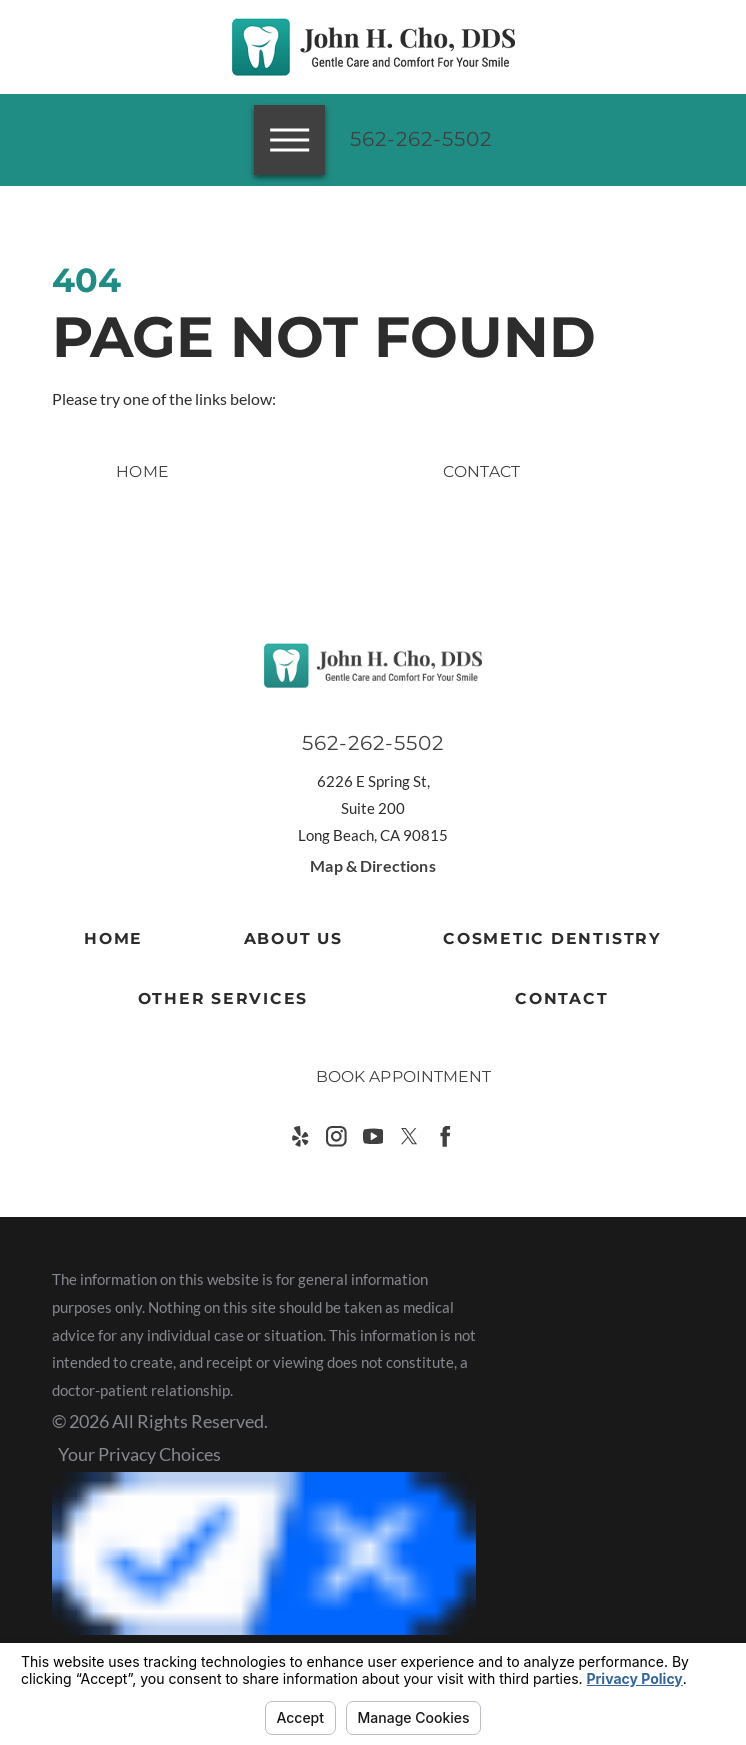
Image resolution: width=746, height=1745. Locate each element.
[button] (43, 1599)
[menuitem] (114, 939)
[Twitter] (409, 1136)
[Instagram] (336, 1136)
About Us (293, 938)
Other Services (223, 998)
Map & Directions (372, 866)
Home (113, 938)
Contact (561, 998)
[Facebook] (445, 1136)
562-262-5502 (421, 139)
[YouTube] (373, 1136)
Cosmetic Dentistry (552, 938)
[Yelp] (300, 1136)
